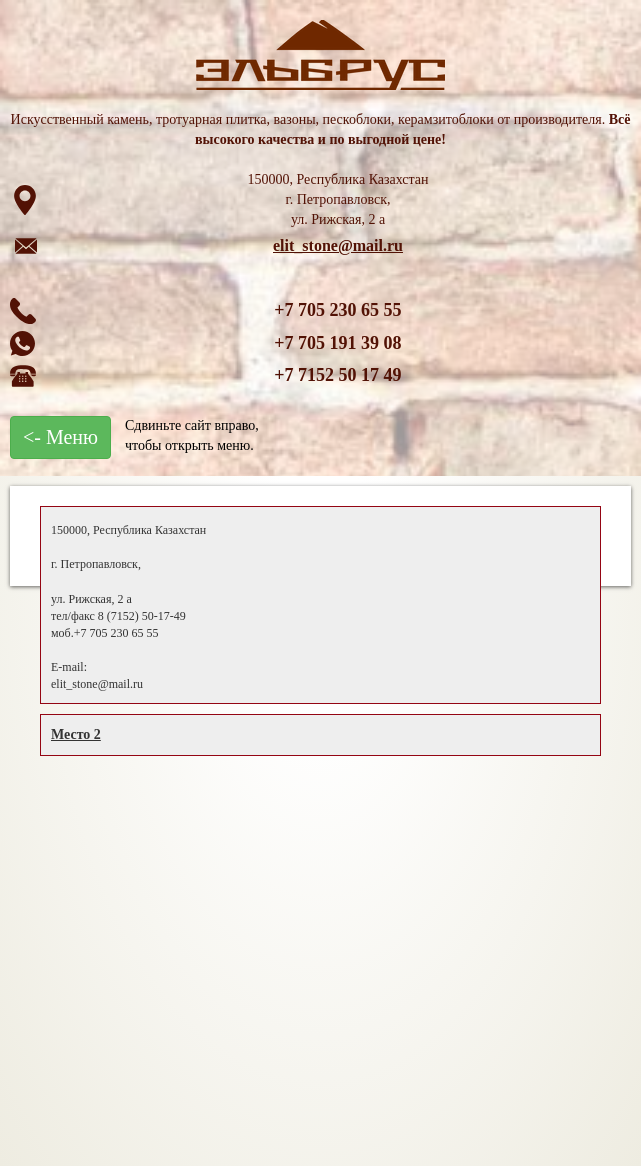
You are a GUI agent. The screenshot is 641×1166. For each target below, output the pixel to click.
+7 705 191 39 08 (337, 343)
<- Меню (60, 437)
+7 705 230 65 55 (337, 310)
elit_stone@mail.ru (338, 245)
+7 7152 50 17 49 (337, 375)
